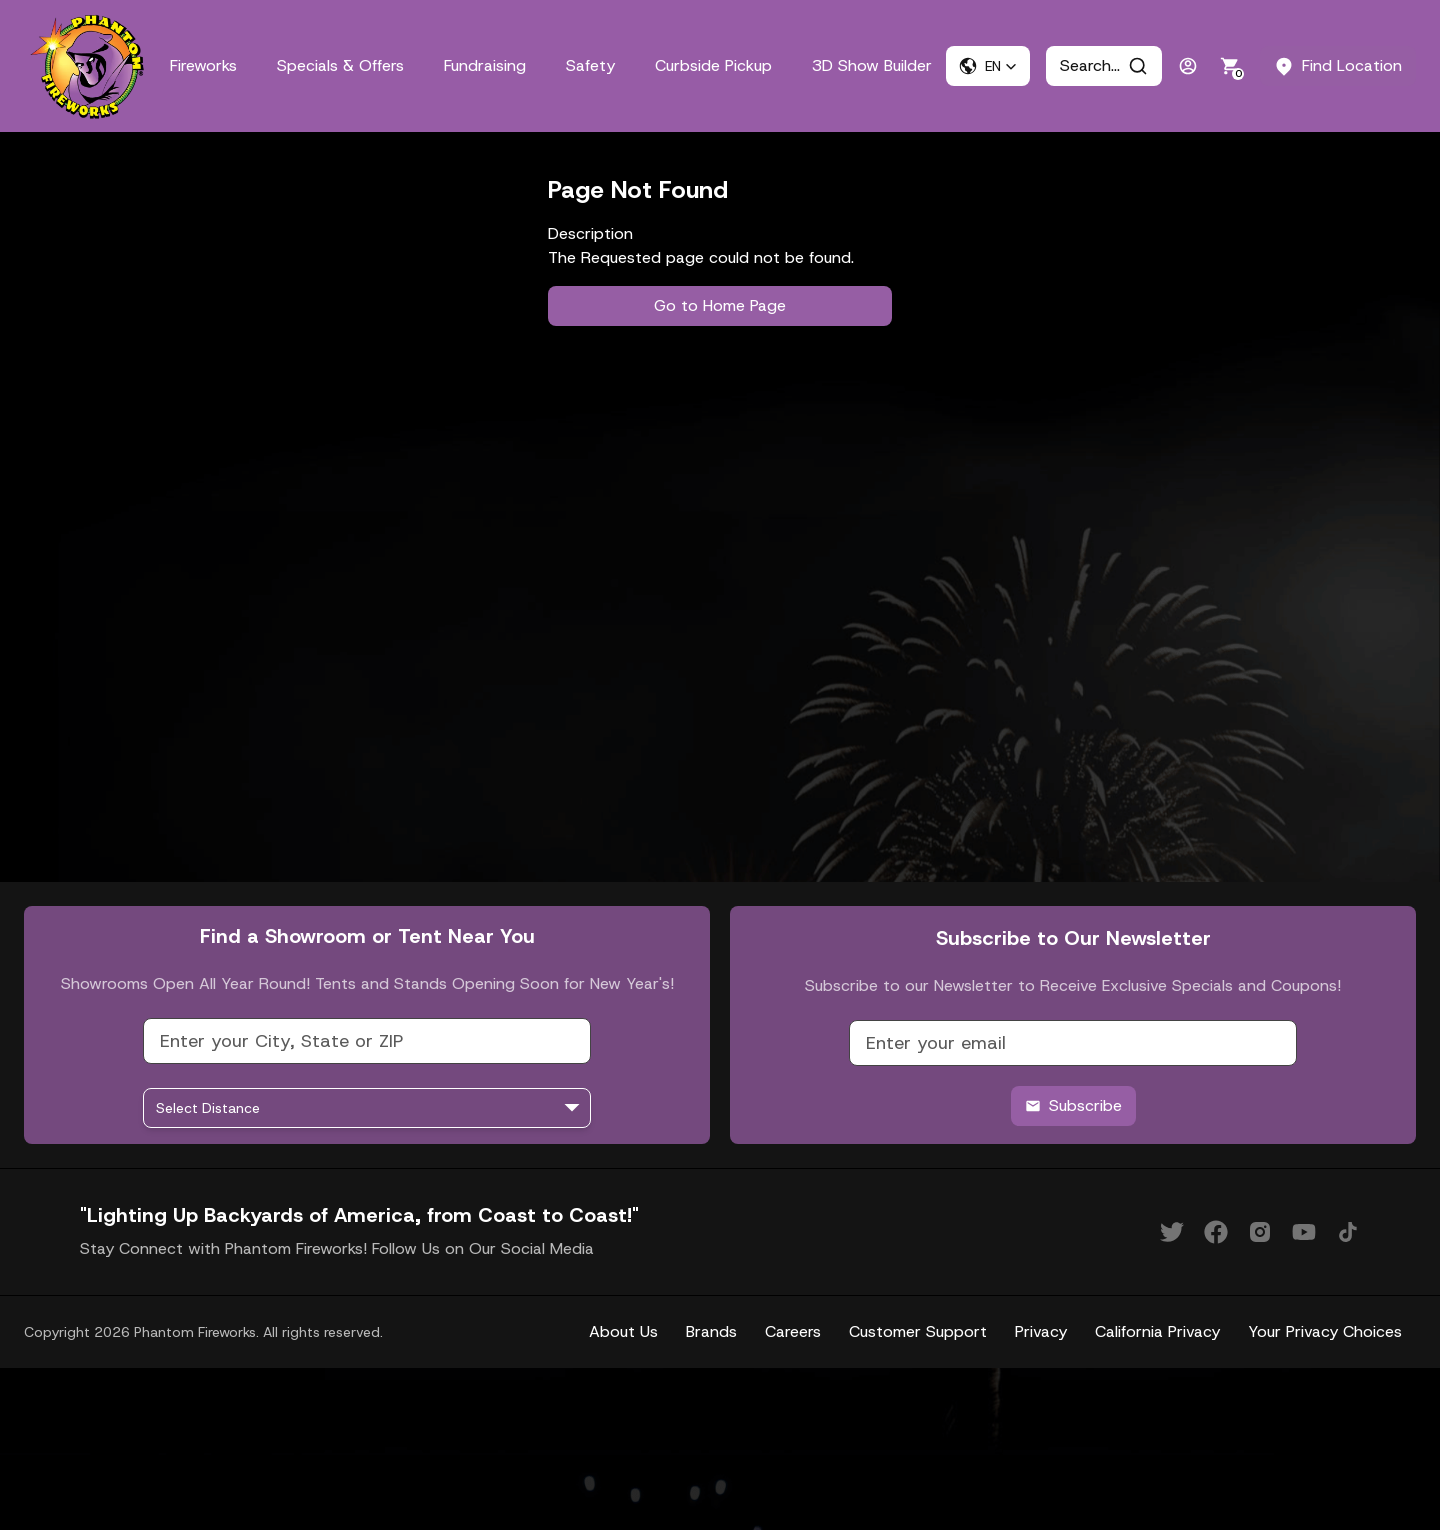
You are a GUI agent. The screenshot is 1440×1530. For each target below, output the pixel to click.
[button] (988, 66)
